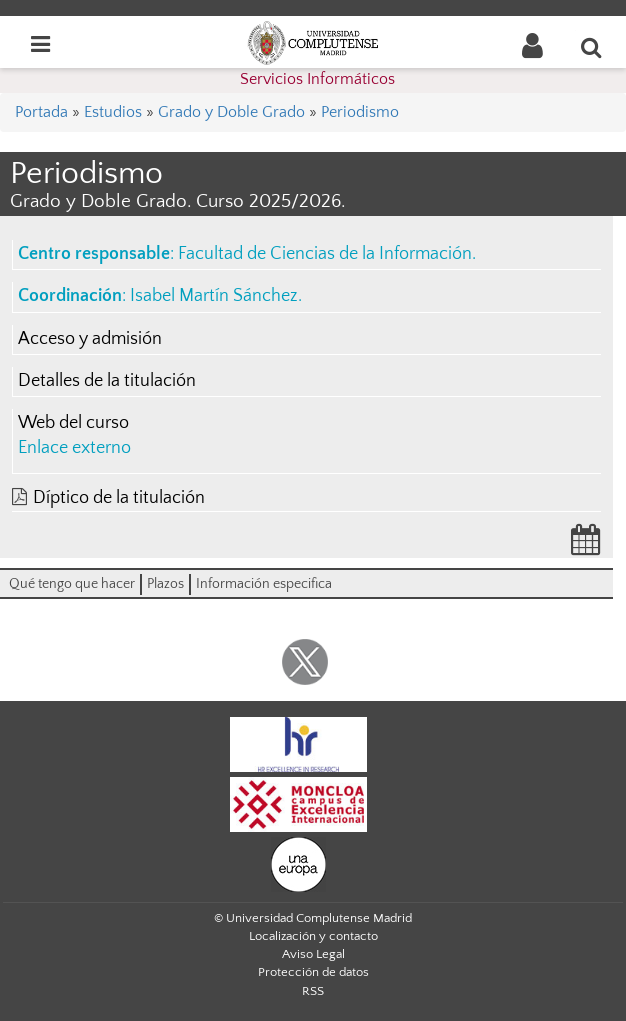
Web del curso (73, 423)
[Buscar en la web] (592, 47)
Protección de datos (313, 972)
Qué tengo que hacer (72, 584)
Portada (41, 112)
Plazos (165, 584)
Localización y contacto (313, 936)
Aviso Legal (313, 954)
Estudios (113, 112)
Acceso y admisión (90, 339)
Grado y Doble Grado (231, 112)
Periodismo (360, 112)
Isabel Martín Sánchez (214, 296)
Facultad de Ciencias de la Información (325, 254)
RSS (313, 991)
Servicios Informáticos (317, 79)
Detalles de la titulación (107, 381)
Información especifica (264, 584)
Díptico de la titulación (119, 498)
